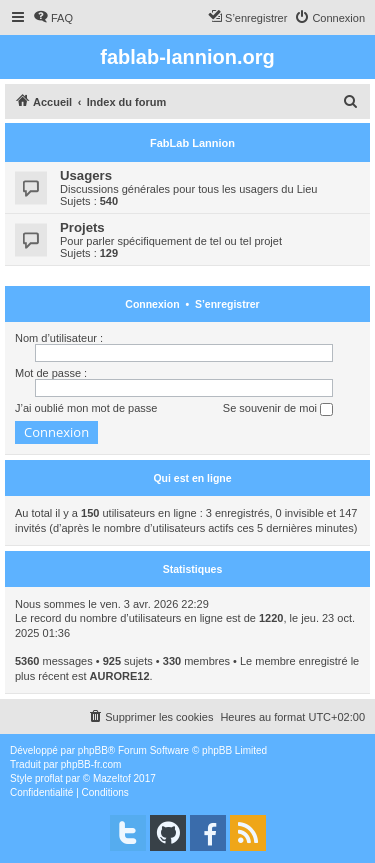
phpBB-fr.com (91, 764)
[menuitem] (53, 18)
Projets (82, 227)
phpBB (93, 750)
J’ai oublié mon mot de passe (86, 408)
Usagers (86, 175)
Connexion (152, 304)
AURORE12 (120, 676)
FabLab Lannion (192, 143)
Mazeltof (112, 778)
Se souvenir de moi (278, 409)
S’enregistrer (227, 304)
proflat (49, 778)
